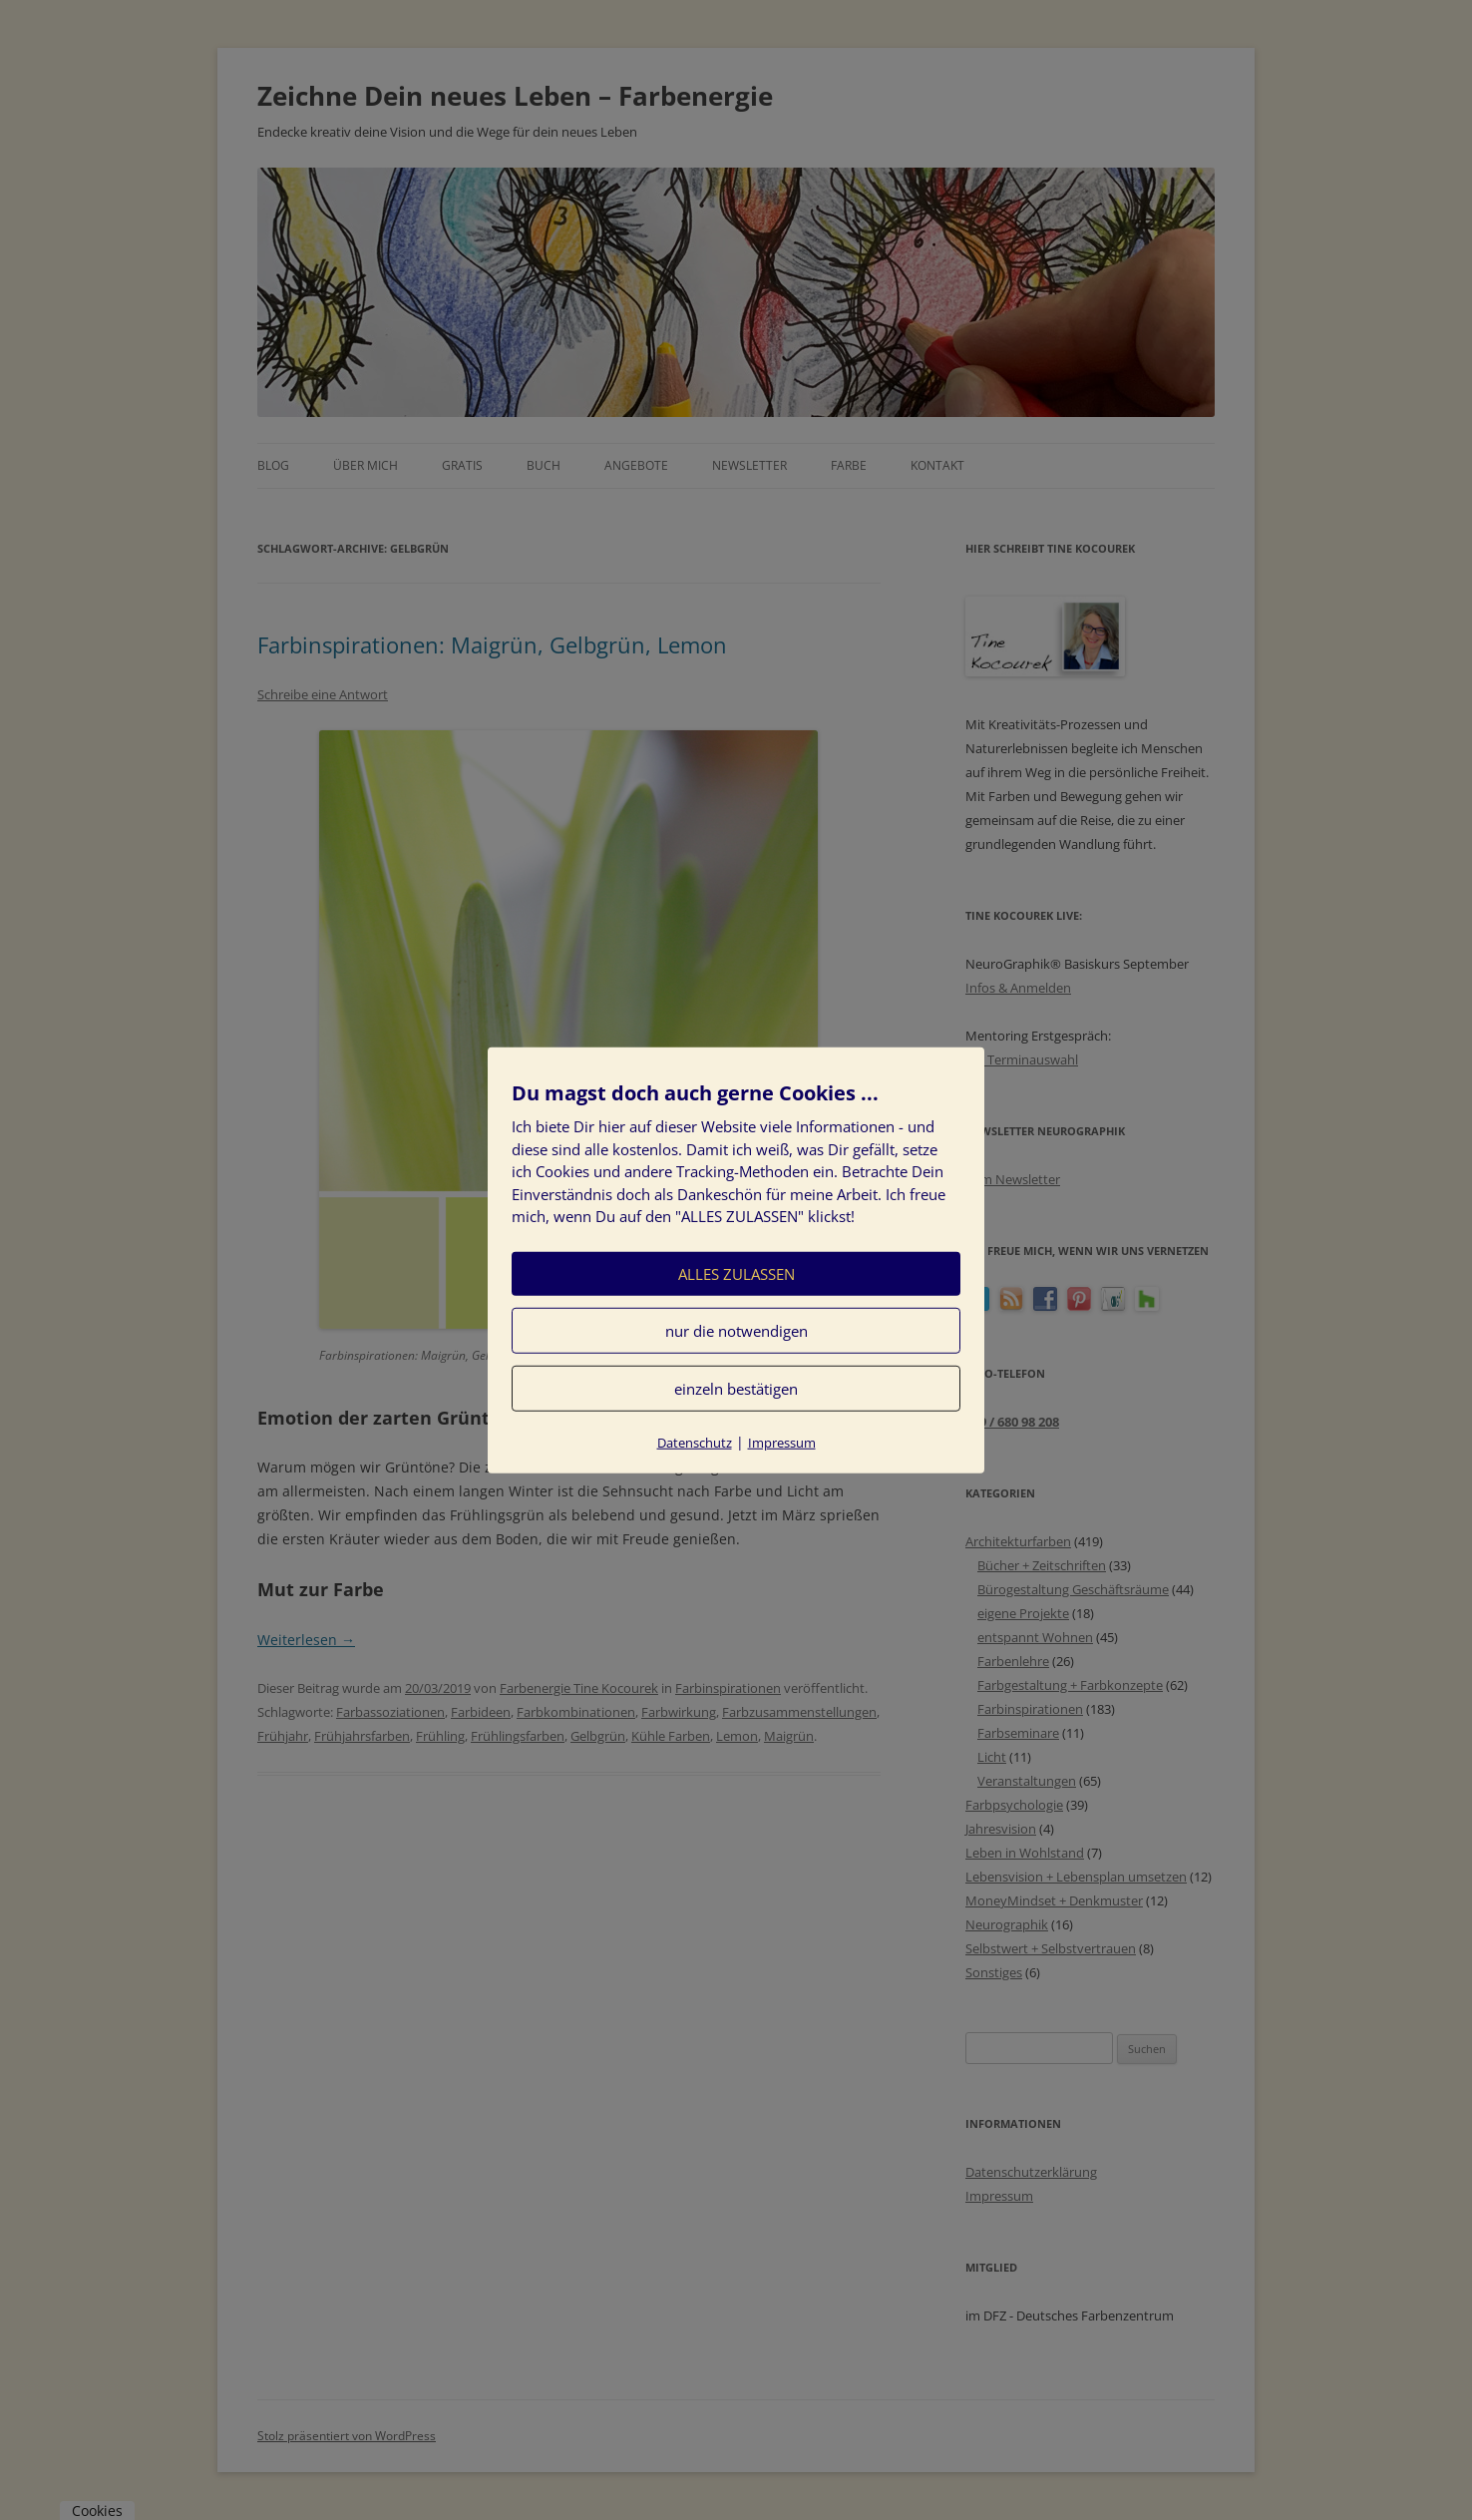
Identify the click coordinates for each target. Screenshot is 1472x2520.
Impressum (782, 1442)
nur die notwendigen (736, 1330)
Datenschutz (694, 1442)
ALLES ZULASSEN (736, 1273)
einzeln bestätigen (736, 1388)
